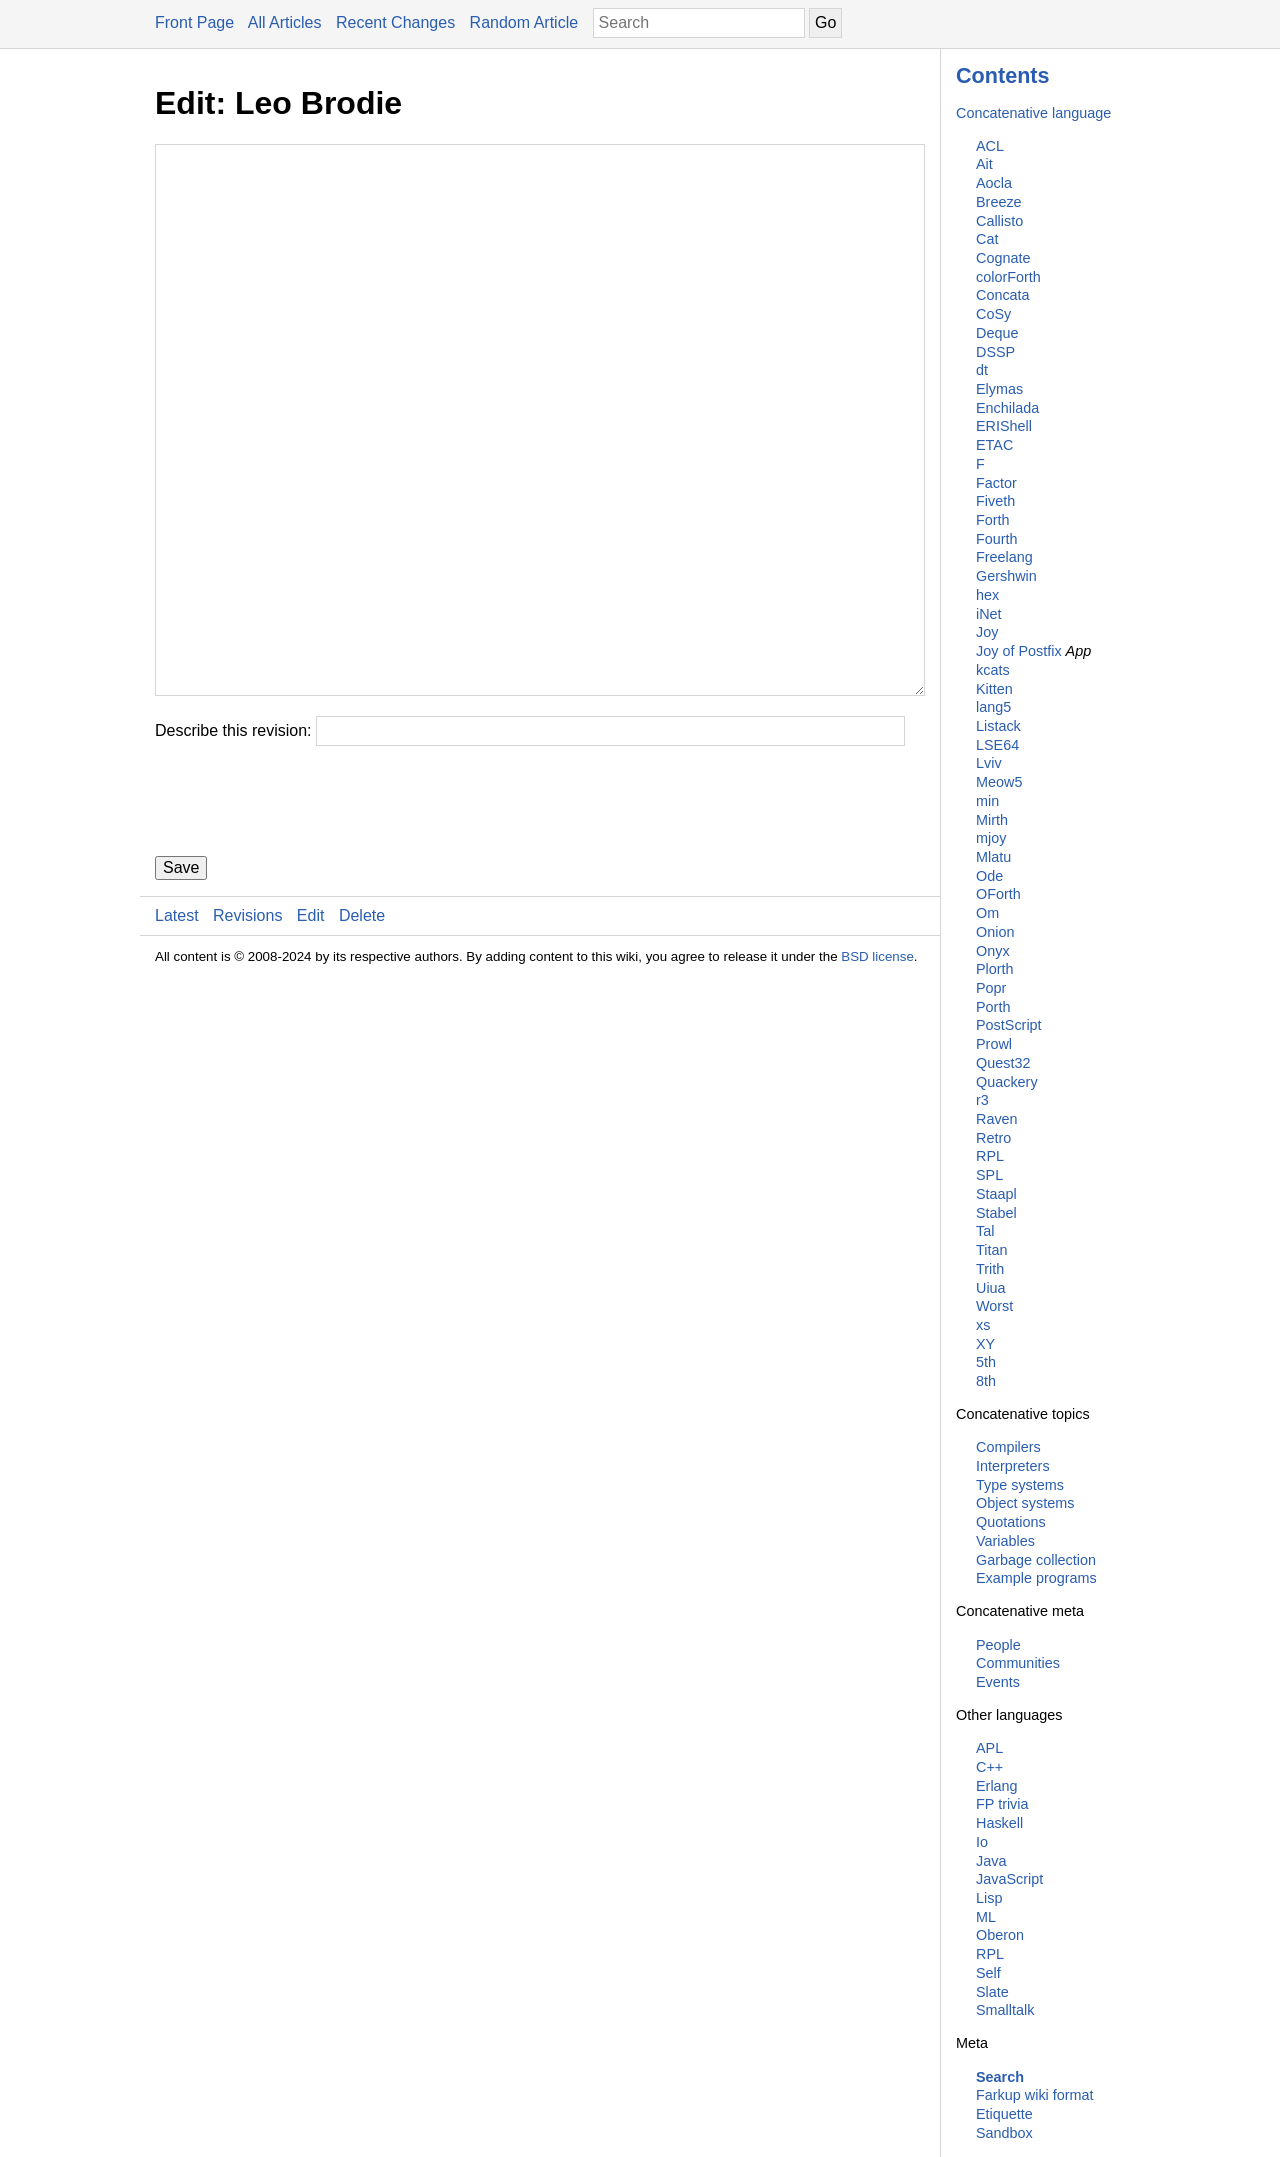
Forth (993, 520)
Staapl (996, 1194)
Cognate (1003, 258)
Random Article (524, 22)
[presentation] (307, 921)
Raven (997, 1119)
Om (987, 913)
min (987, 801)
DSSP (995, 352)
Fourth (997, 539)
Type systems (1020, 1485)
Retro (993, 1138)
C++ (989, 1767)
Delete (362, 1035)
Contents (1003, 75)
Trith (990, 1269)
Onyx (993, 951)
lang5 (993, 707)
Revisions (247, 1035)
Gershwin (1006, 576)
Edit (311, 1035)
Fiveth (995, 501)
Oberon (1000, 1935)
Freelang (1004, 557)
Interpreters (1013, 1466)
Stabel (996, 1213)
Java (991, 1861)
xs (983, 1325)
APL (989, 1748)
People (998, 1645)
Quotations (1011, 1522)
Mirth (992, 820)
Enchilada (1007, 408)
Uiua (991, 1288)
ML (986, 1917)
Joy (987, 632)
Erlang (997, 1786)
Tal (985, 1231)
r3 (982, 1100)
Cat (987, 239)
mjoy (991, 838)
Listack (998, 726)
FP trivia (1002, 1804)
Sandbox (1004, 2133)
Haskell (999, 1823)
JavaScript (1009, 1879)
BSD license (877, 1076)
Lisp (989, 1898)
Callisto (999, 221)
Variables (1005, 1541)
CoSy (993, 314)
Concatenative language (1033, 113)
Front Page (194, 22)
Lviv (989, 763)
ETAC (994, 445)
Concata (1003, 295)
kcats (993, 670)
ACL (990, 146)
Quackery (1007, 1082)
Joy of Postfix (1019, 651)
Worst (994, 1306)
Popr (991, 988)
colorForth (1008, 277)
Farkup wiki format (1035, 2095)
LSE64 (997, 745)
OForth (998, 894)
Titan (991, 1250)
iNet (989, 614)
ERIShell (1004, 426)
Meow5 (999, 782)
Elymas (999, 389)
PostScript (1009, 1025)
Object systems (1025, 1503)
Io (982, 1842)
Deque (997, 333)
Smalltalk (1005, 2010)
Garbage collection (1036, 1560)
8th (986, 1381)
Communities (1018, 1663)
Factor (996, 483)
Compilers (1008, 1447)
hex (987, 595)
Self (988, 1973)
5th (986, 1362)
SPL (989, 1175)
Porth (993, 1007)
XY (985, 1344)
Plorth (995, 969)
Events (998, 1682)
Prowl (994, 1044)
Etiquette (1004, 2114)
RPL (990, 1156)
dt (982, 370)
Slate (992, 1992)
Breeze (999, 202)
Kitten (994, 689)
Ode (989, 876)
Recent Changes (395, 22)
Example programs (1036, 1578)
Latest (177, 1035)
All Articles (285, 22)
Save (181, 987)
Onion (995, 932)
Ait (984, 164)
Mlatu (993, 857)
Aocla (994, 183)
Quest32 (1003, 1063)
